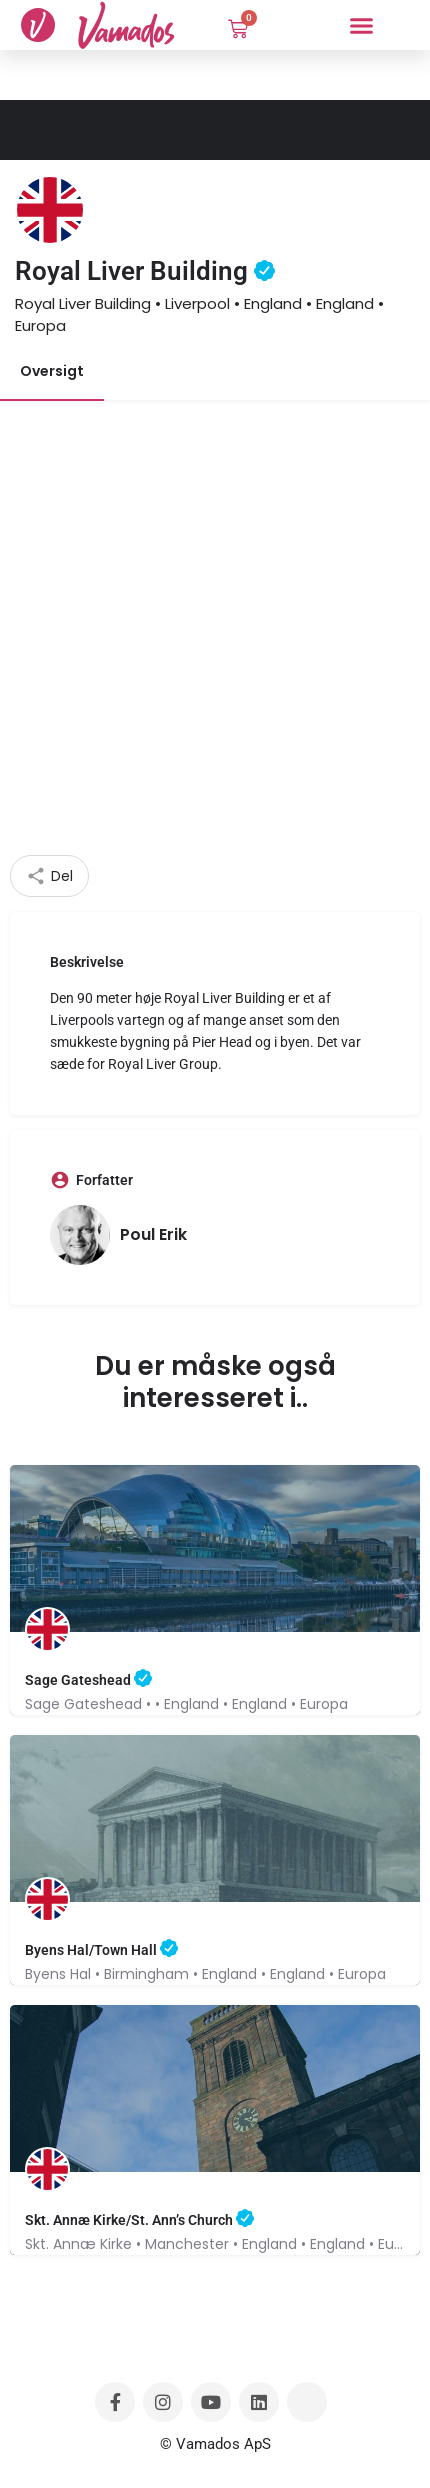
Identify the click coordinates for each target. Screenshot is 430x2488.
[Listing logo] (50, 210)
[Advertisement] (215, 630)
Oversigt (52, 371)
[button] (361, 25)
